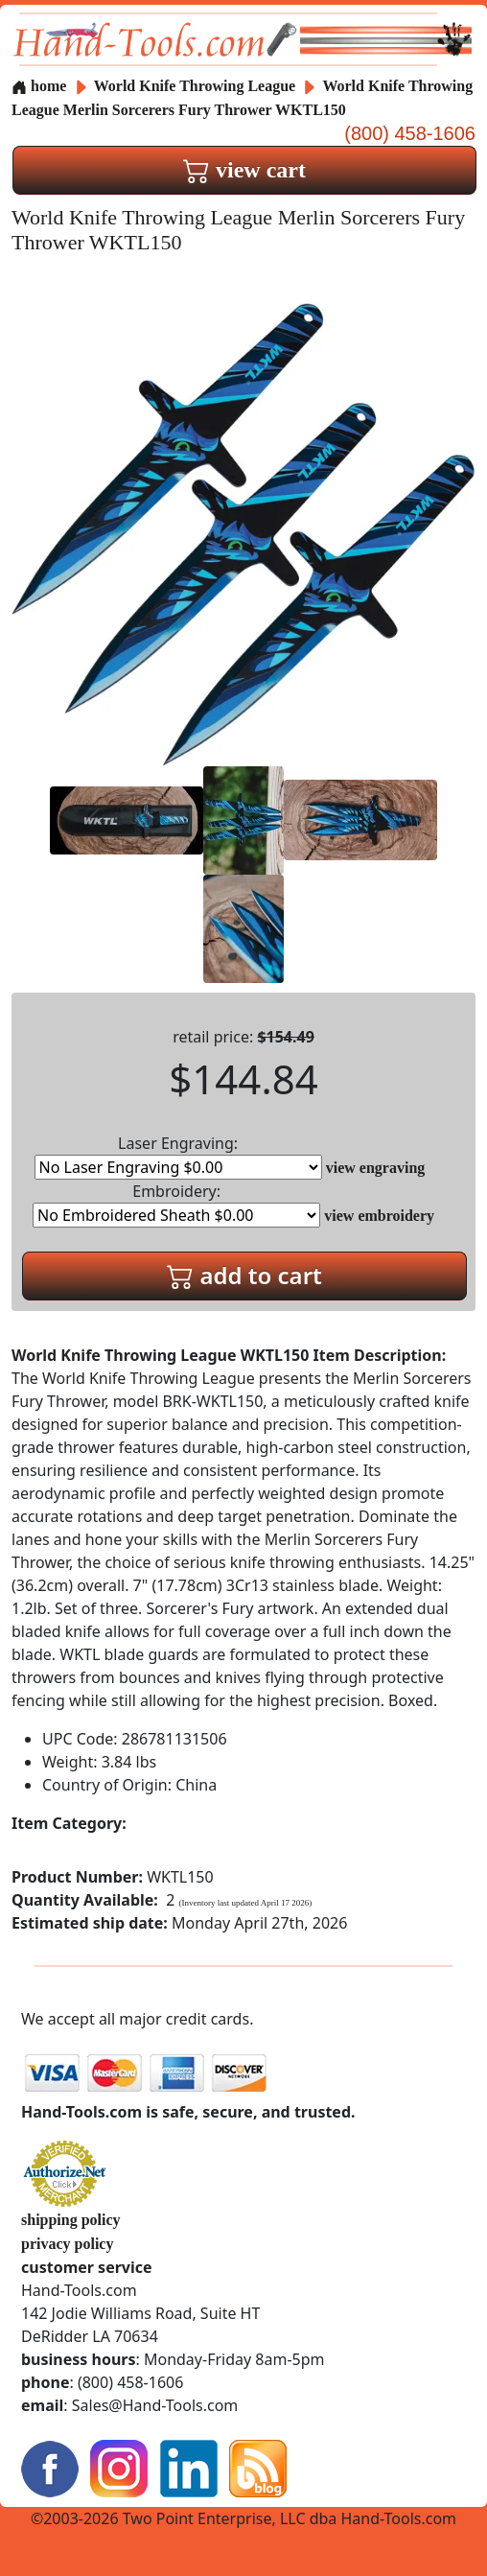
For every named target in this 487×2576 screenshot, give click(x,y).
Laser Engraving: (178, 1156)
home (39, 86)
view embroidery (379, 1215)
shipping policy (71, 2220)
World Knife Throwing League (197, 86)
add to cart (244, 1275)
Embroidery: (176, 1204)
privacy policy (67, 2244)
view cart (244, 169)
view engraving (376, 1167)
